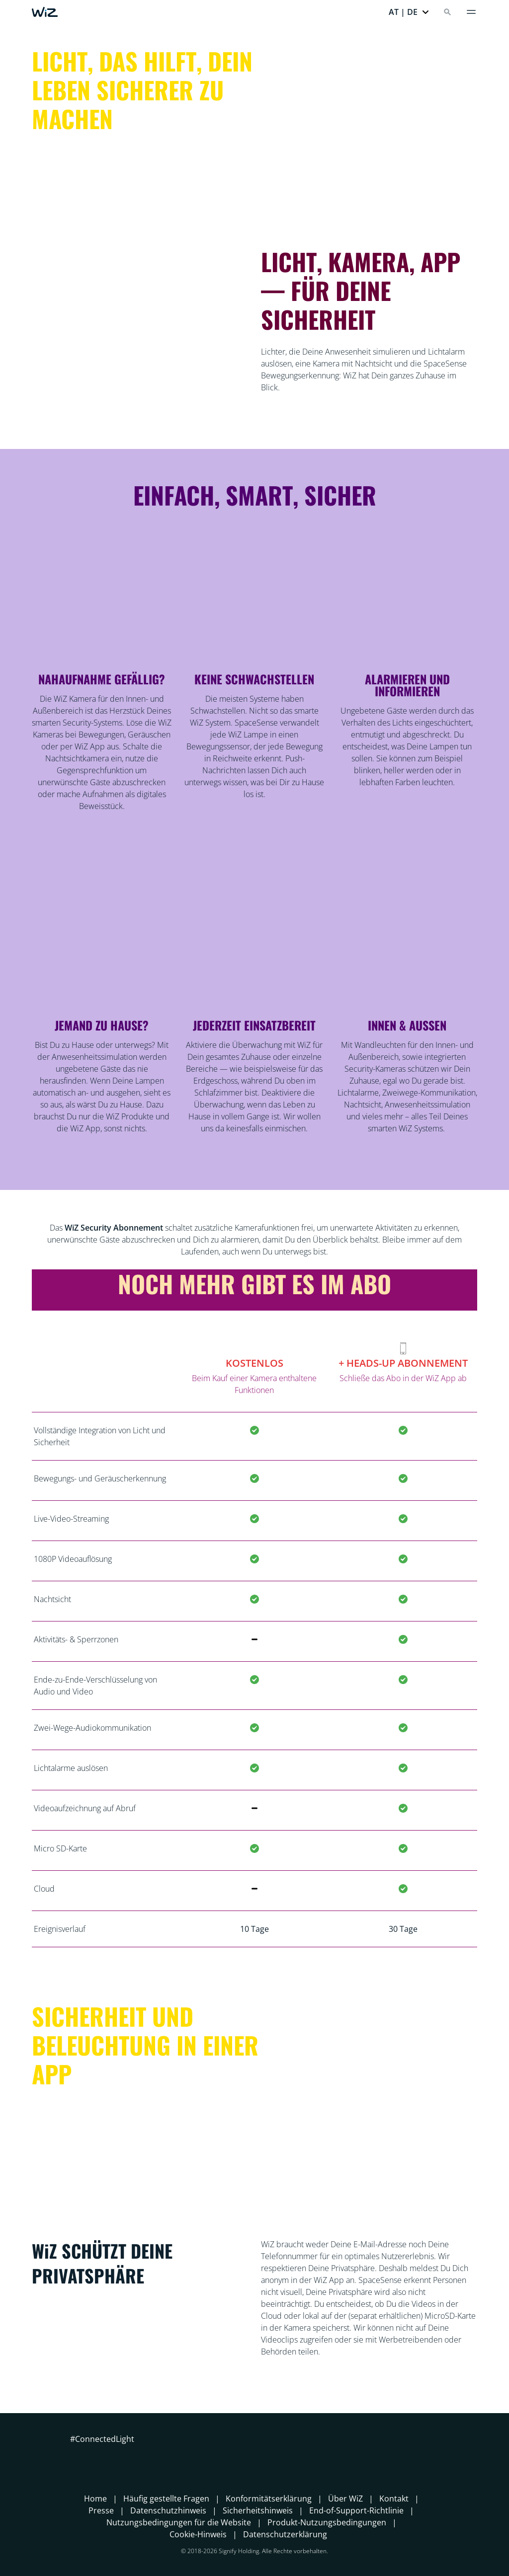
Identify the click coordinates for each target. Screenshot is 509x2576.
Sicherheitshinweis (258, 2510)
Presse (101, 2510)
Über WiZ (345, 2498)
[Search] (447, 12)
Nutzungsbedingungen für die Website (178, 2522)
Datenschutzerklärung (285, 2534)
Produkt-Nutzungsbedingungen (326, 2522)
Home (95, 2498)
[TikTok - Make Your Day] (150, 2457)
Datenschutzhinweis (168, 2510)
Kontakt (394, 2498)
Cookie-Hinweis (198, 2534)
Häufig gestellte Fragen (166, 2498)
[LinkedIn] (114, 2457)
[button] (409, 12)
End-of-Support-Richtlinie (356, 2510)
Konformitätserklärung (269, 2498)
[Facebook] (78, 2457)
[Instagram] (96, 2457)
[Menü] (471, 12)
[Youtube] (132, 2457)
